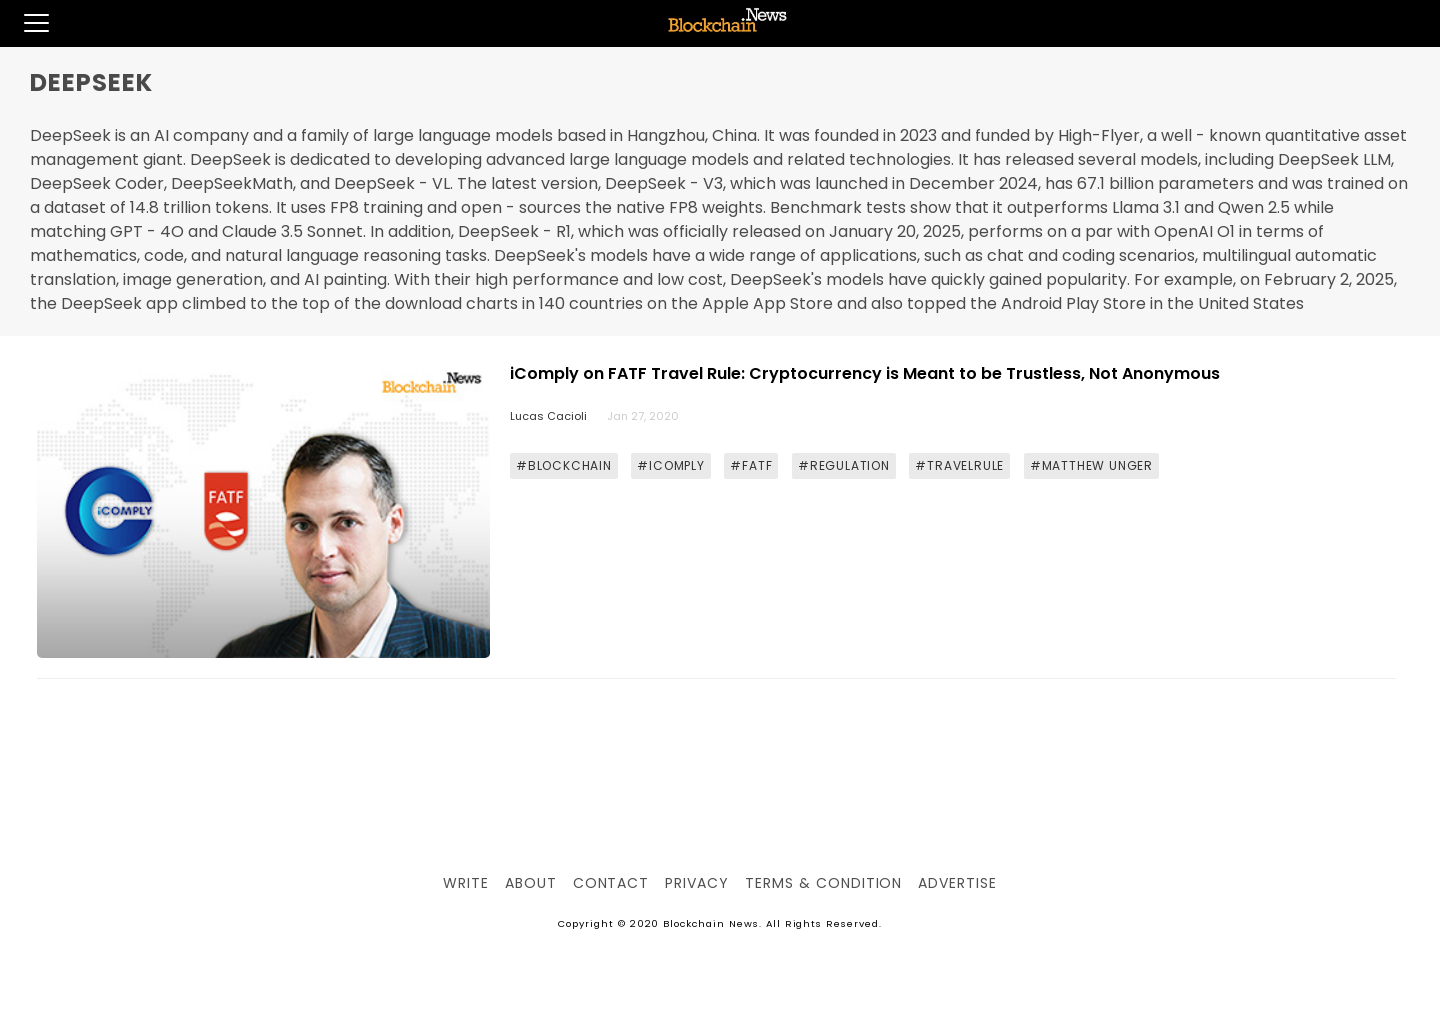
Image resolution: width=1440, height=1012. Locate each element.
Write (466, 883)
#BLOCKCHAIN (564, 465)
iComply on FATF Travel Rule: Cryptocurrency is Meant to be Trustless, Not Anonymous (865, 373)
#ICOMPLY (670, 465)
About (531, 883)
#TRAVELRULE (959, 465)
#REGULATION (844, 465)
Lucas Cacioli (548, 416)
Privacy (697, 883)
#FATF (751, 465)
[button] (24, 23)
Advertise (957, 883)
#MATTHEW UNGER (1091, 465)
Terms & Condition (823, 883)
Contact (611, 883)
